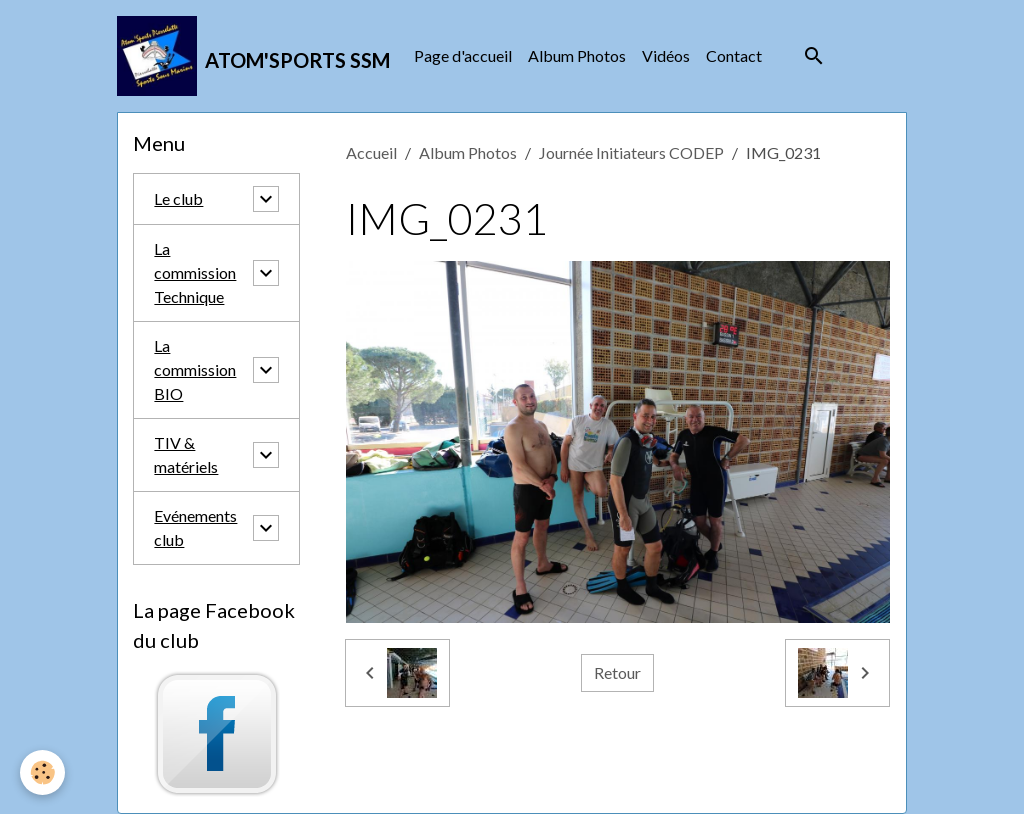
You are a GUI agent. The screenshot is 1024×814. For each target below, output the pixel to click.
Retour (617, 672)
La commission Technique (195, 272)
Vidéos (666, 55)
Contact (734, 55)
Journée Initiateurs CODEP (631, 152)
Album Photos (577, 55)
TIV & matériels (186, 454)
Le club (178, 198)
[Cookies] (42, 772)
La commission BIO (195, 369)
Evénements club (195, 527)
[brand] (253, 56)
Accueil (371, 152)
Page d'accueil (463, 55)
